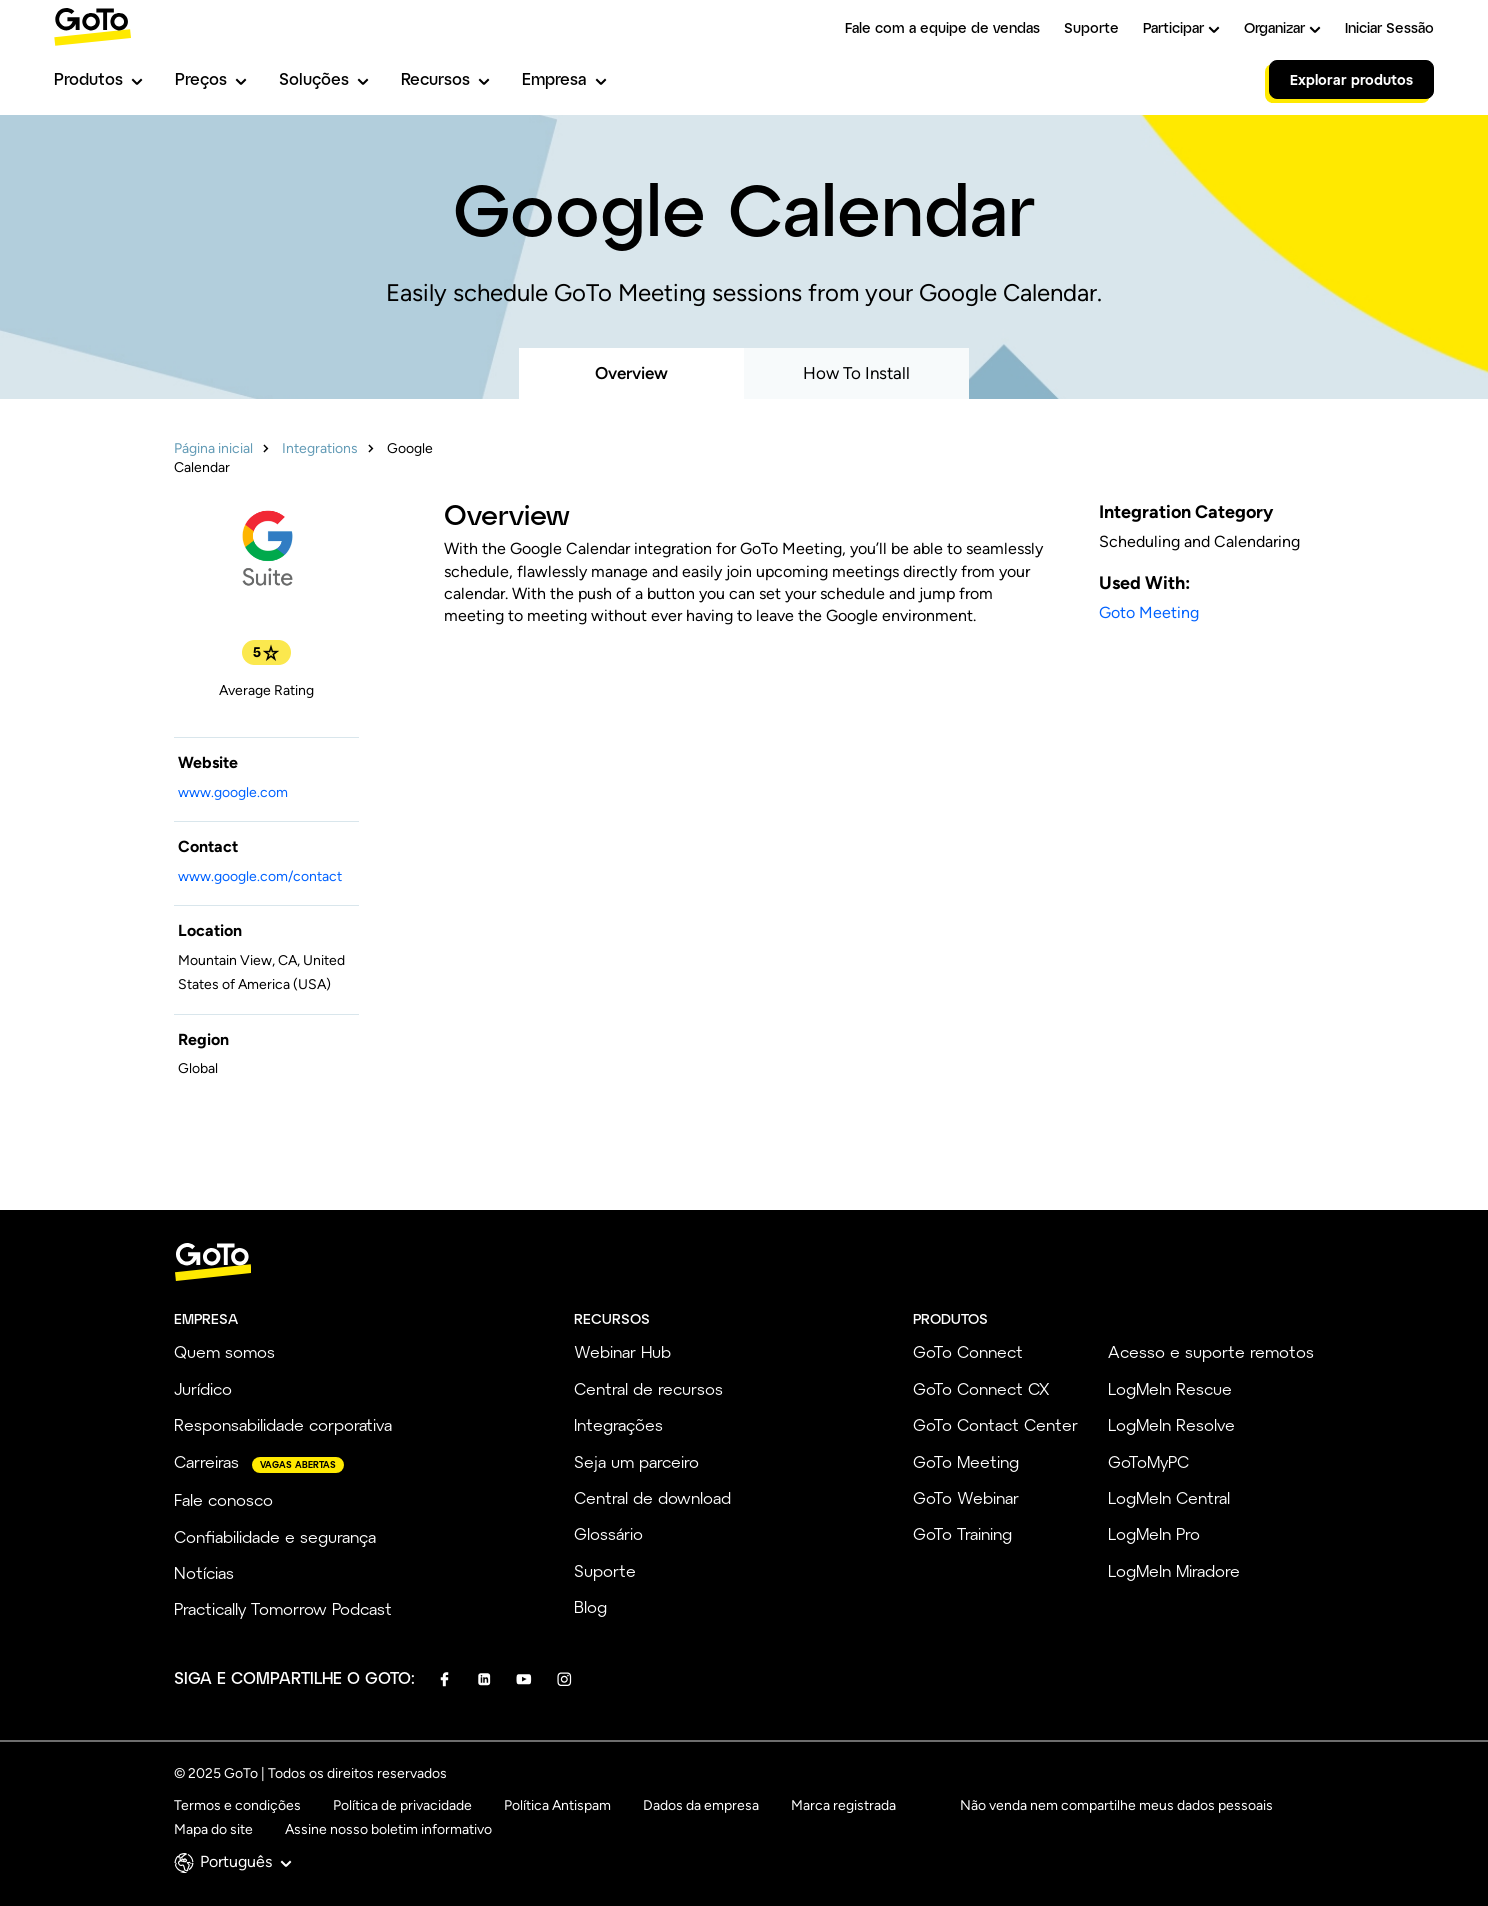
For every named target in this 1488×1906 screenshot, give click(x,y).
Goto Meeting (1149, 612)
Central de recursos (648, 1388)
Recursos (445, 78)
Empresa (564, 78)
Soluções (324, 78)
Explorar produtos (1351, 79)
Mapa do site (213, 1829)
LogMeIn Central (1169, 1497)
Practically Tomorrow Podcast (283, 1608)
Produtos (98, 78)
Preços (211, 78)
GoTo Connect (968, 1351)
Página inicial (213, 448)
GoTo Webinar (966, 1497)
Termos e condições (237, 1805)
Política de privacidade (402, 1805)
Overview (631, 373)
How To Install (856, 373)
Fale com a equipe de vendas (942, 27)
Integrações (618, 1424)
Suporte (1091, 27)
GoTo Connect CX (981, 1388)
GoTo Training (962, 1533)
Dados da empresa (701, 1805)
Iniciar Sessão (1389, 27)
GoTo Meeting (966, 1461)
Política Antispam (557, 1805)
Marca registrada (843, 1805)
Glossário (608, 1533)
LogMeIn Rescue (1170, 1388)
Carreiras (206, 1461)
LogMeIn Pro (1154, 1533)
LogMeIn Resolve (1171, 1424)
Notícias (204, 1572)
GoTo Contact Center (995, 1424)
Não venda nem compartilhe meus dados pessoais (1116, 1805)
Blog (590, 1606)
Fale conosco (223, 1499)
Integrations (320, 448)
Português (246, 1861)
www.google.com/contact (260, 876)
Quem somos (224, 1351)
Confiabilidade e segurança (275, 1536)
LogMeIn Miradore (1174, 1570)
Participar (1181, 27)
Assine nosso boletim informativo (388, 1829)
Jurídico (203, 1388)
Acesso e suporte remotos (1211, 1351)
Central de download (652, 1497)
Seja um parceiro (636, 1461)
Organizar (1282, 27)
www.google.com (233, 792)
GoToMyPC (1148, 1461)
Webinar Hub (622, 1351)
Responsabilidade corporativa (283, 1424)
